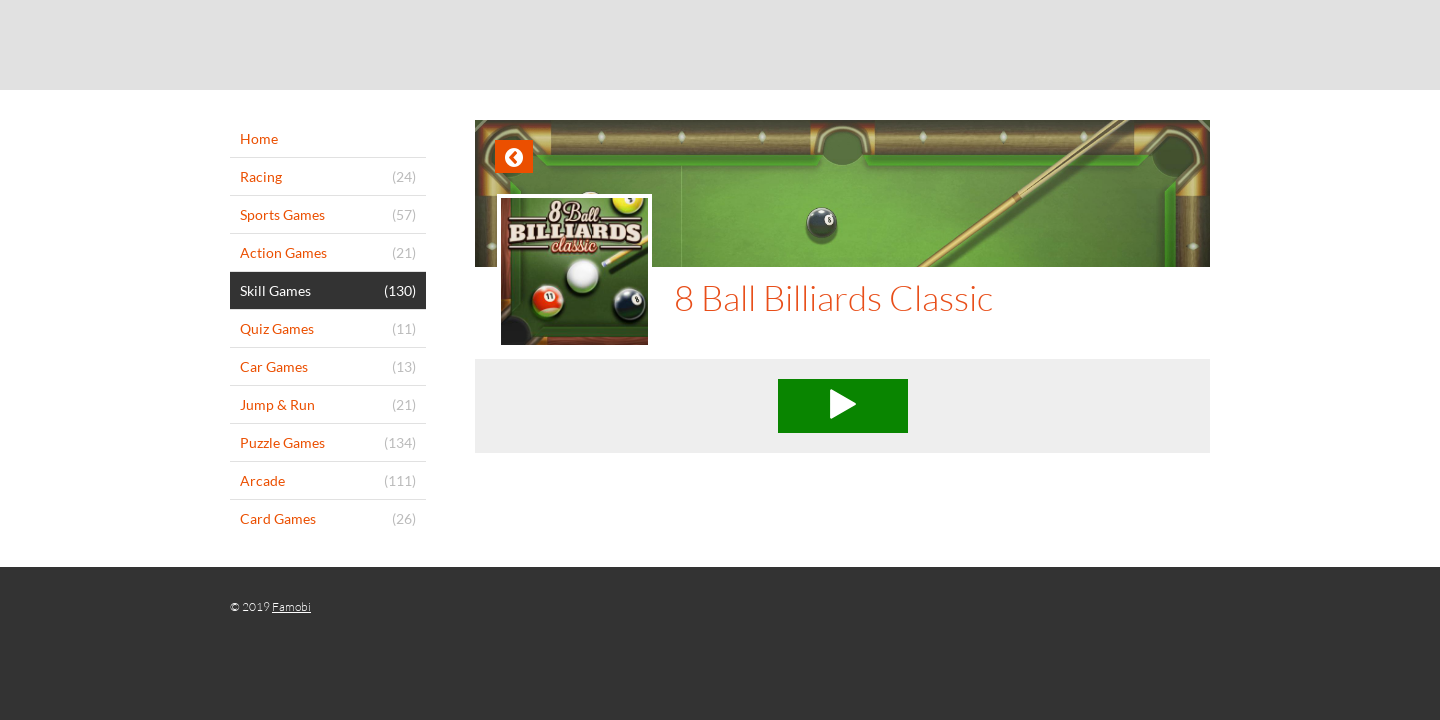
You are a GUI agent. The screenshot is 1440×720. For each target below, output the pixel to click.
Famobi (291, 606)
